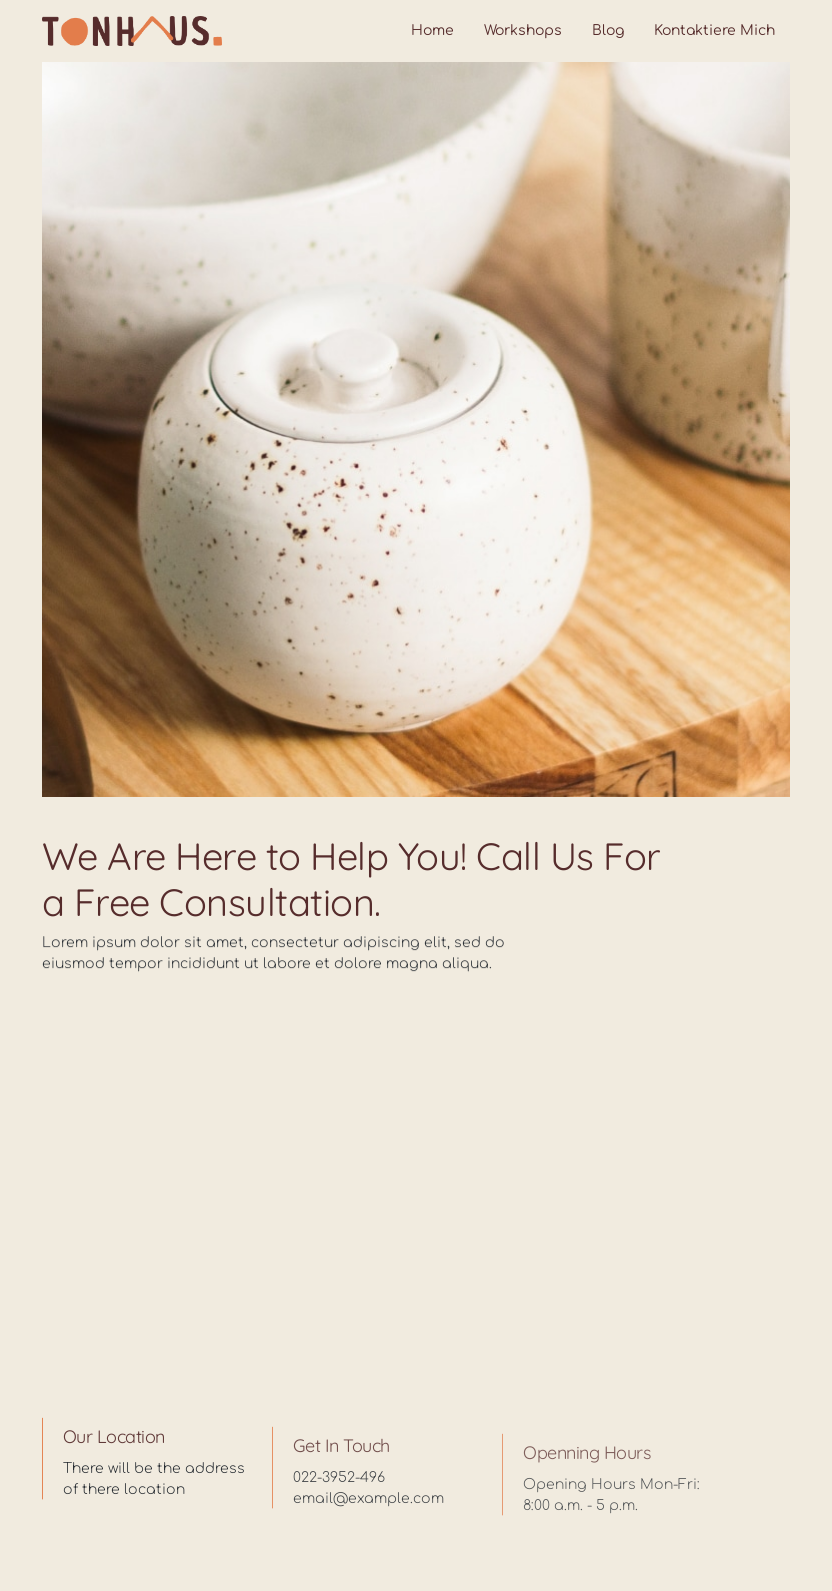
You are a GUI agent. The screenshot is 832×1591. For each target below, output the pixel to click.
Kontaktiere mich (714, 30)
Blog (608, 30)
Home (432, 30)
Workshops (523, 30)
